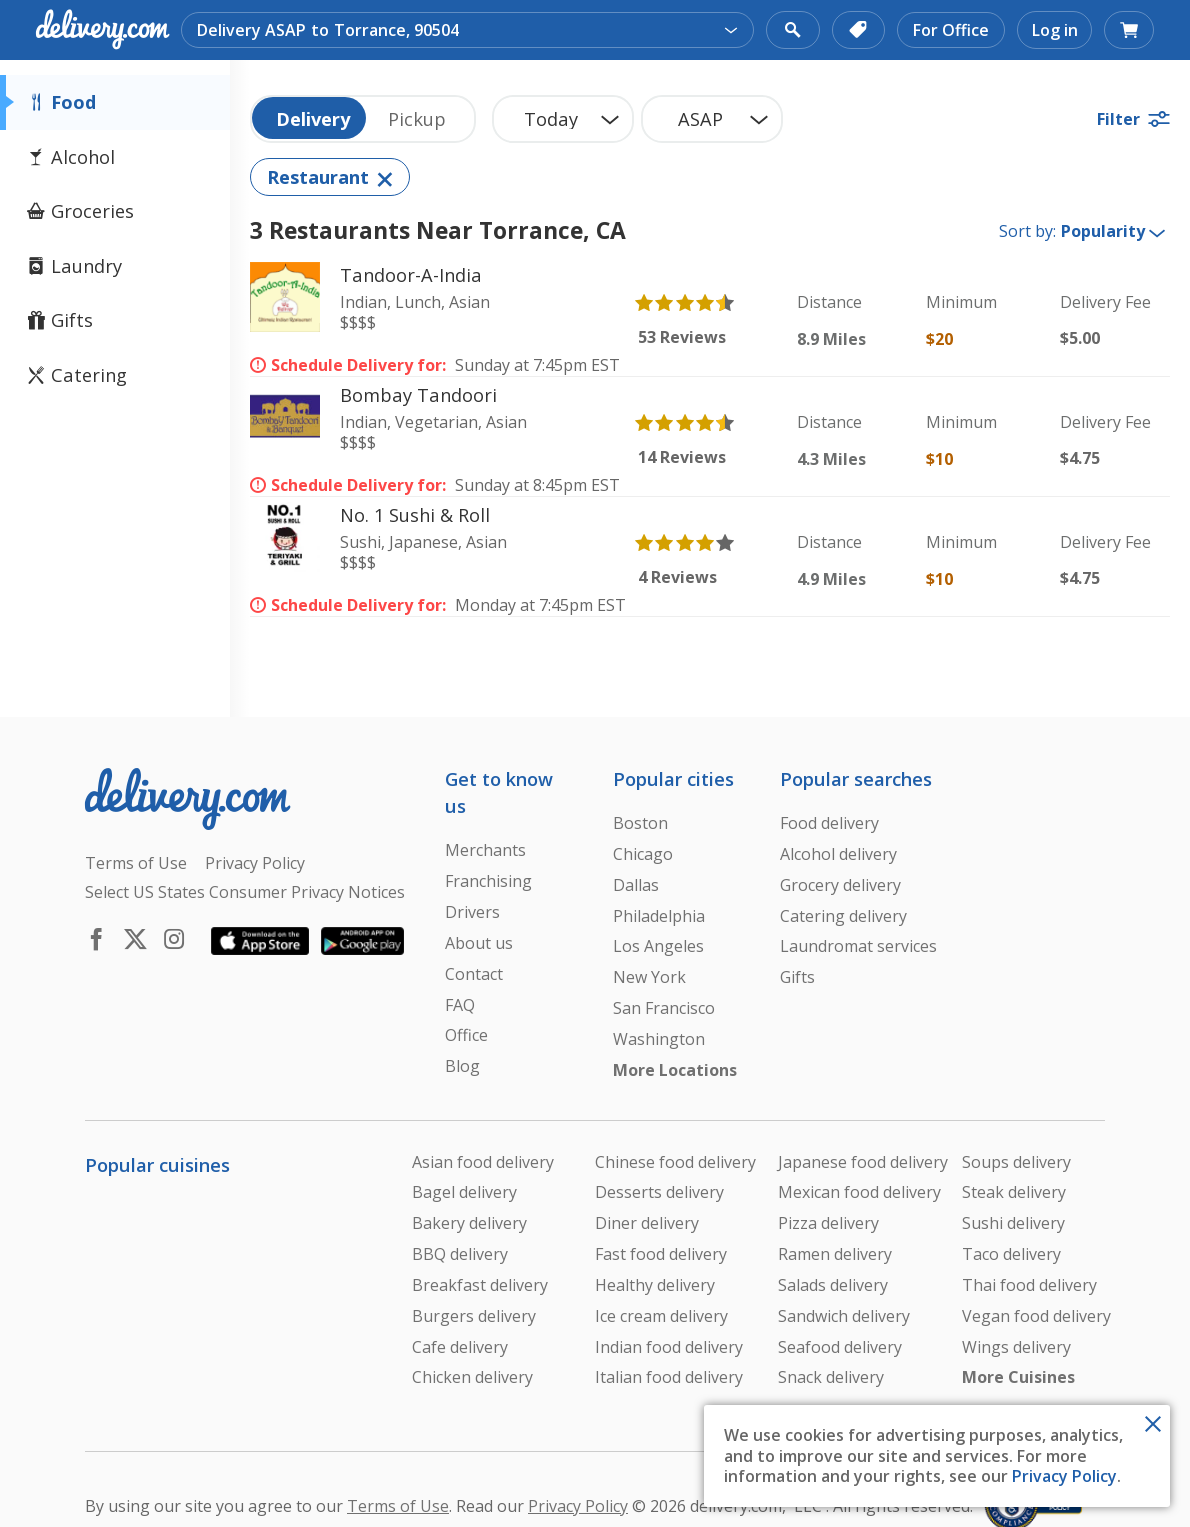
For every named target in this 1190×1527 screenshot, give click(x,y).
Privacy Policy (1064, 1476)
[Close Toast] (1153, 1422)
